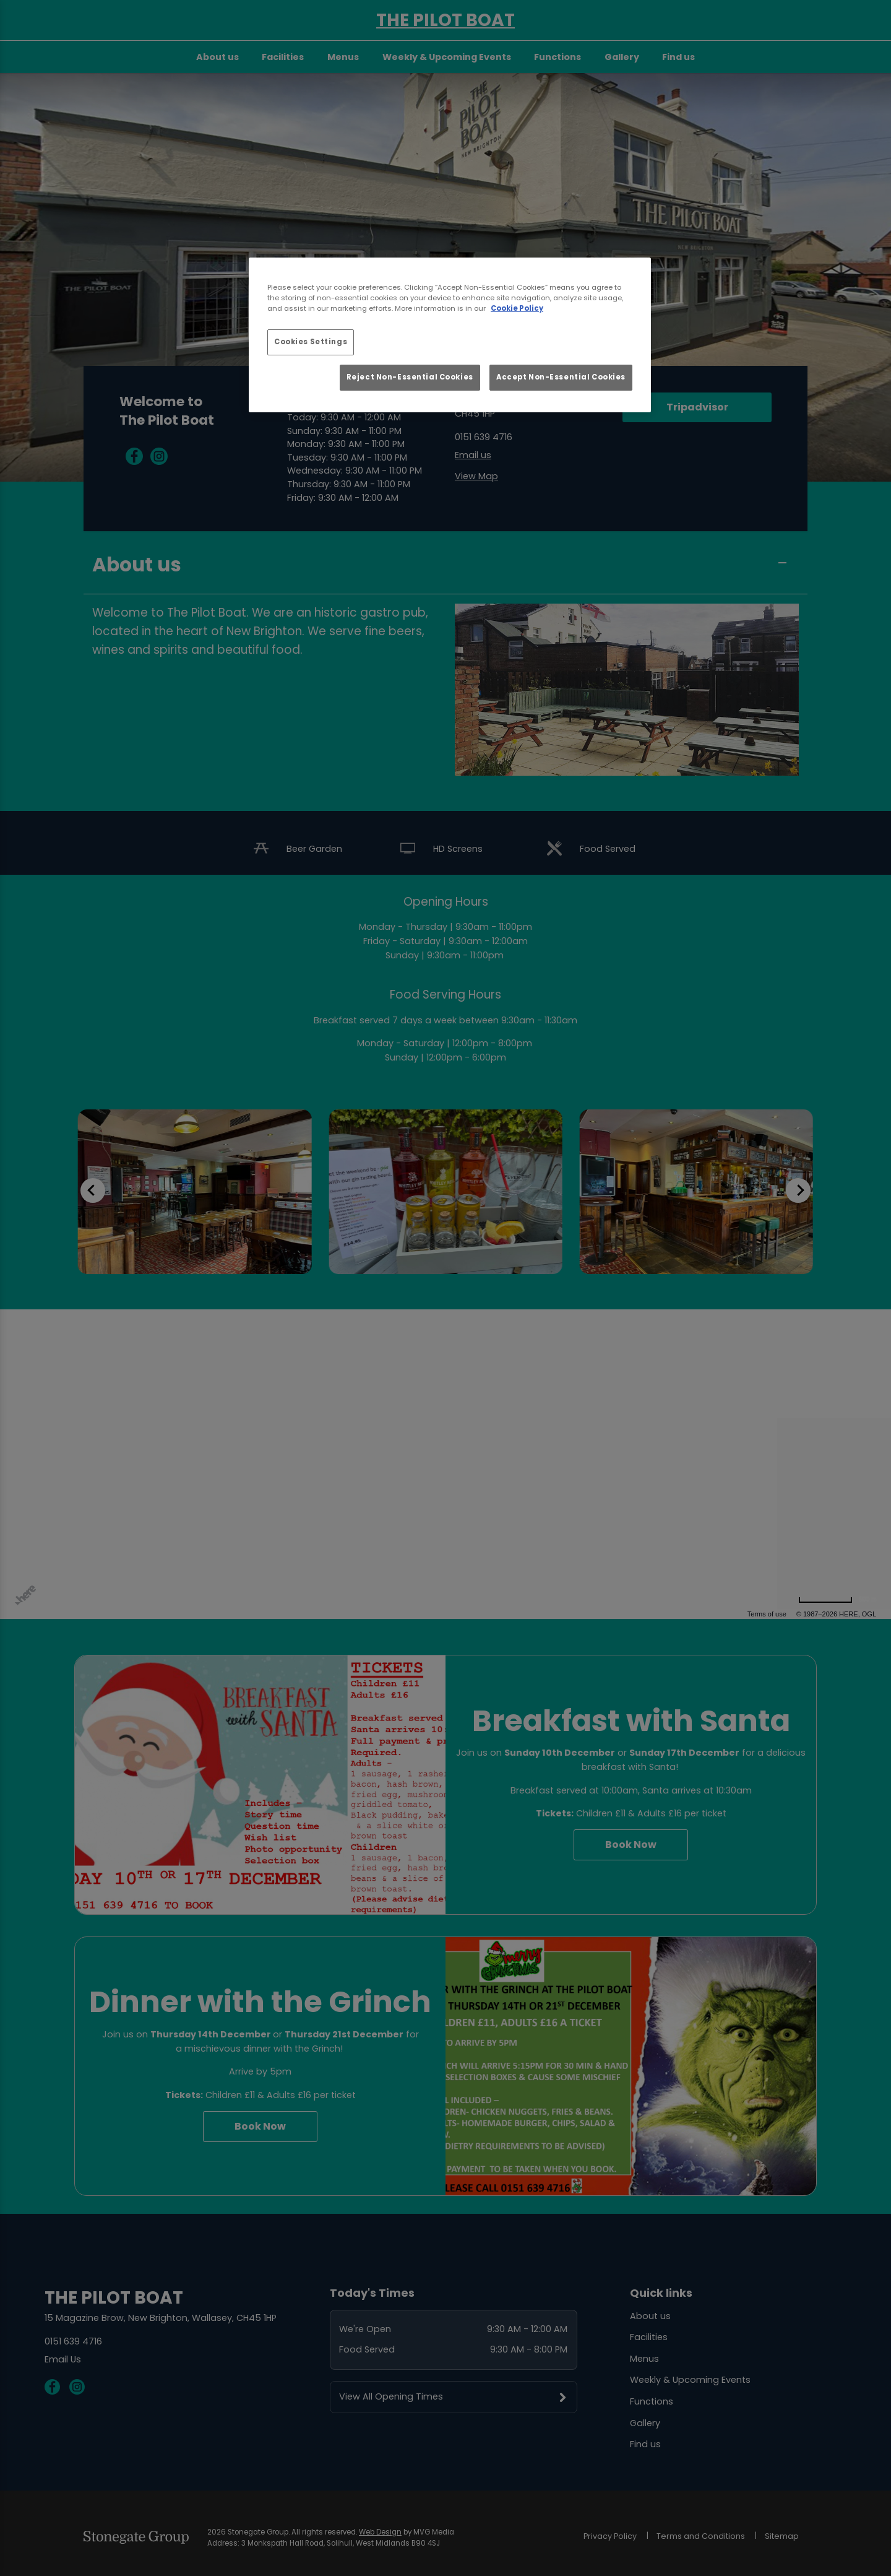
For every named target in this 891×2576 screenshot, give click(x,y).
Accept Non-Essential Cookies (561, 377)
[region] (450, 335)
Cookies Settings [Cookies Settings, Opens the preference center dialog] (310, 342)
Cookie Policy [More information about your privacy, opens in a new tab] (517, 308)
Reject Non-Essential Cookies (409, 377)
